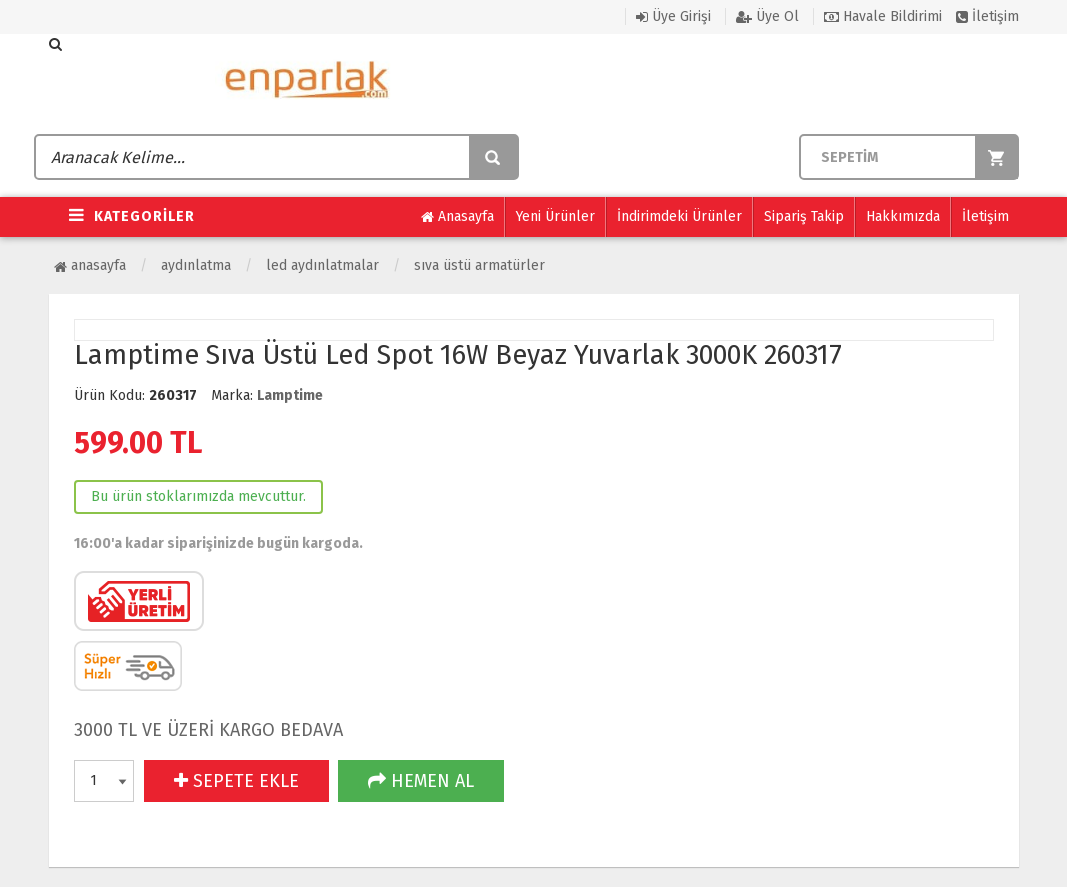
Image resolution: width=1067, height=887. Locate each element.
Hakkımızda (903, 216)
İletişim (987, 16)
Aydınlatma (196, 265)
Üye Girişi (673, 16)
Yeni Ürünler (555, 216)
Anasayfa (457, 217)
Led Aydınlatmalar (322, 265)
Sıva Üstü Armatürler (479, 265)
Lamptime (290, 395)
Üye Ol (767, 16)
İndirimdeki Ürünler (679, 216)
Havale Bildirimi (883, 16)
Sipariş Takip (804, 216)
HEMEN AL (421, 781)
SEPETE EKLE (236, 781)
